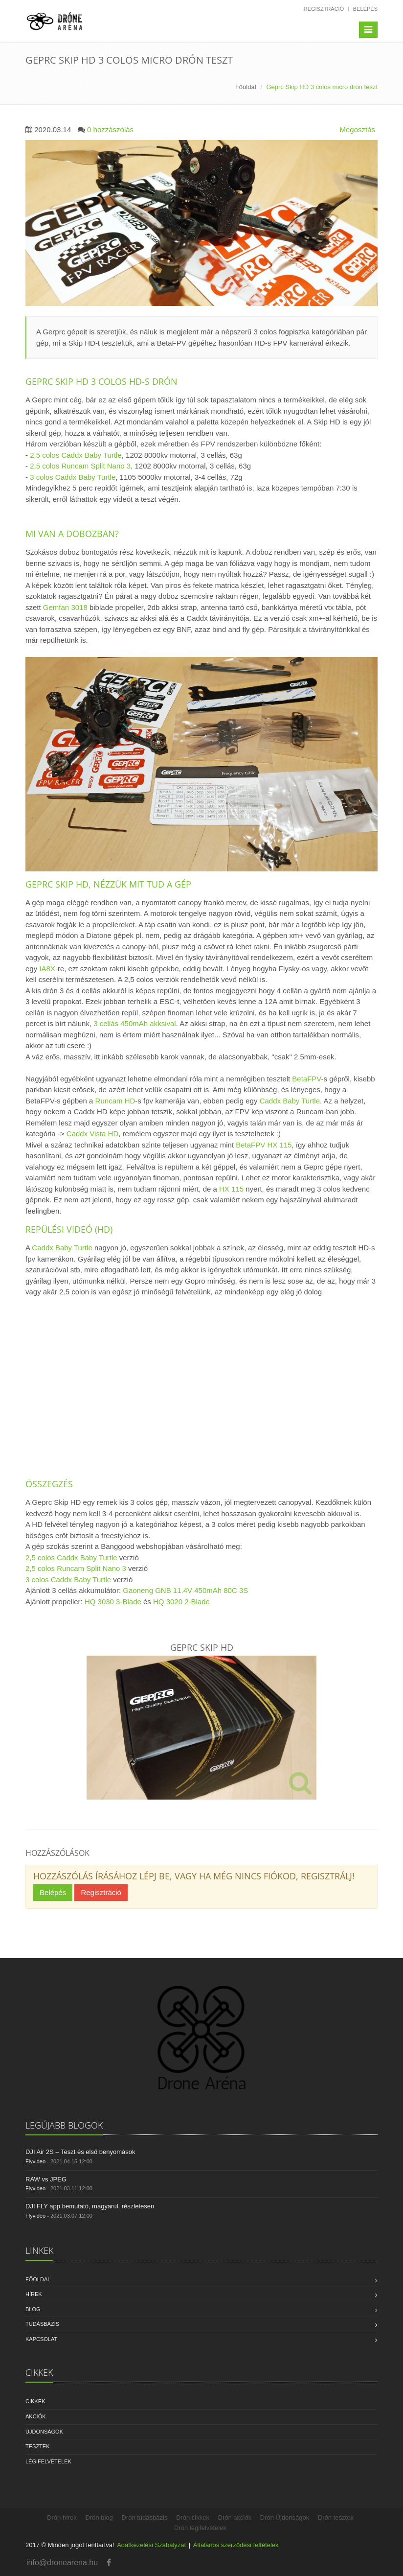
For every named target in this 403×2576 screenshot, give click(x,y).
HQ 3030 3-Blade (113, 1601)
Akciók (35, 2416)
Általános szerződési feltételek (236, 2545)
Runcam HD (115, 1101)
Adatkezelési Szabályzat (151, 2545)
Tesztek (37, 2446)
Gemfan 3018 (65, 607)
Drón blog (98, 2517)
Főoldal (245, 87)
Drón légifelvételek (200, 2527)
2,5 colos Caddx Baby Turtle (76, 455)
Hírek (33, 2294)
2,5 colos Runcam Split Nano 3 (80, 466)
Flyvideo (35, 2161)
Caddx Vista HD (92, 1133)
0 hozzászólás (110, 129)
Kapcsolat (41, 2339)
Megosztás (357, 129)
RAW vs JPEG (46, 2179)
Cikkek (35, 2401)
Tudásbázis (42, 2324)
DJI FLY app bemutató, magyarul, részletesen (89, 2206)
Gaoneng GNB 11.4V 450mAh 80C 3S (185, 1590)
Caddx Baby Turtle (290, 1101)
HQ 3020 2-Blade (181, 1601)
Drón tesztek (336, 2517)
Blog (33, 2309)
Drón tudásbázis (144, 2517)
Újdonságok (44, 2432)
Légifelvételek (48, 2461)
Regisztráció (324, 9)
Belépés (365, 9)
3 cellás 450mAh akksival (134, 1023)
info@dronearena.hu (62, 2562)
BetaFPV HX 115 (263, 1145)
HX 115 (231, 1189)
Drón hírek (62, 2517)
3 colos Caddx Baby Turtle (72, 477)
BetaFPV (306, 1079)
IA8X (47, 968)
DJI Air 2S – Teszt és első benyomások (80, 2151)
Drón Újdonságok (284, 2517)
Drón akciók (235, 2517)
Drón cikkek (192, 2517)
